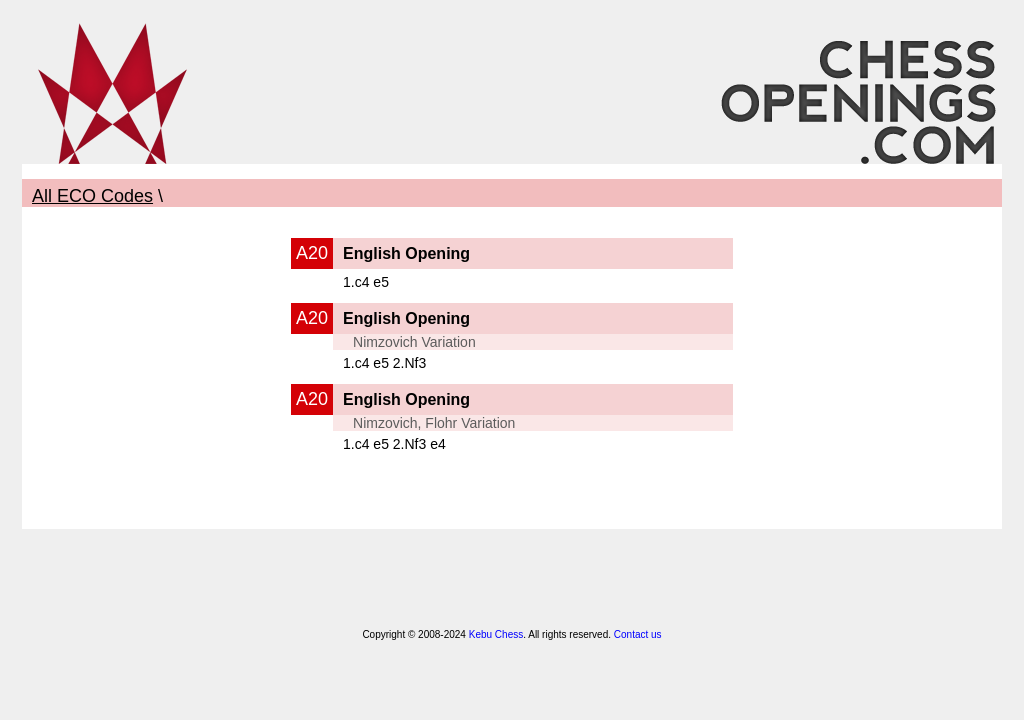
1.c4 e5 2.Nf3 (384, 363)
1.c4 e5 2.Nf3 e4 (394, 444)
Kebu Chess (496, 634)
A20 (312, 253)
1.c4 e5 (366, 282)
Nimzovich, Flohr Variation (434, 423)
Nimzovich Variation (414, 342)
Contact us (638, 634)
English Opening (406, 253)
